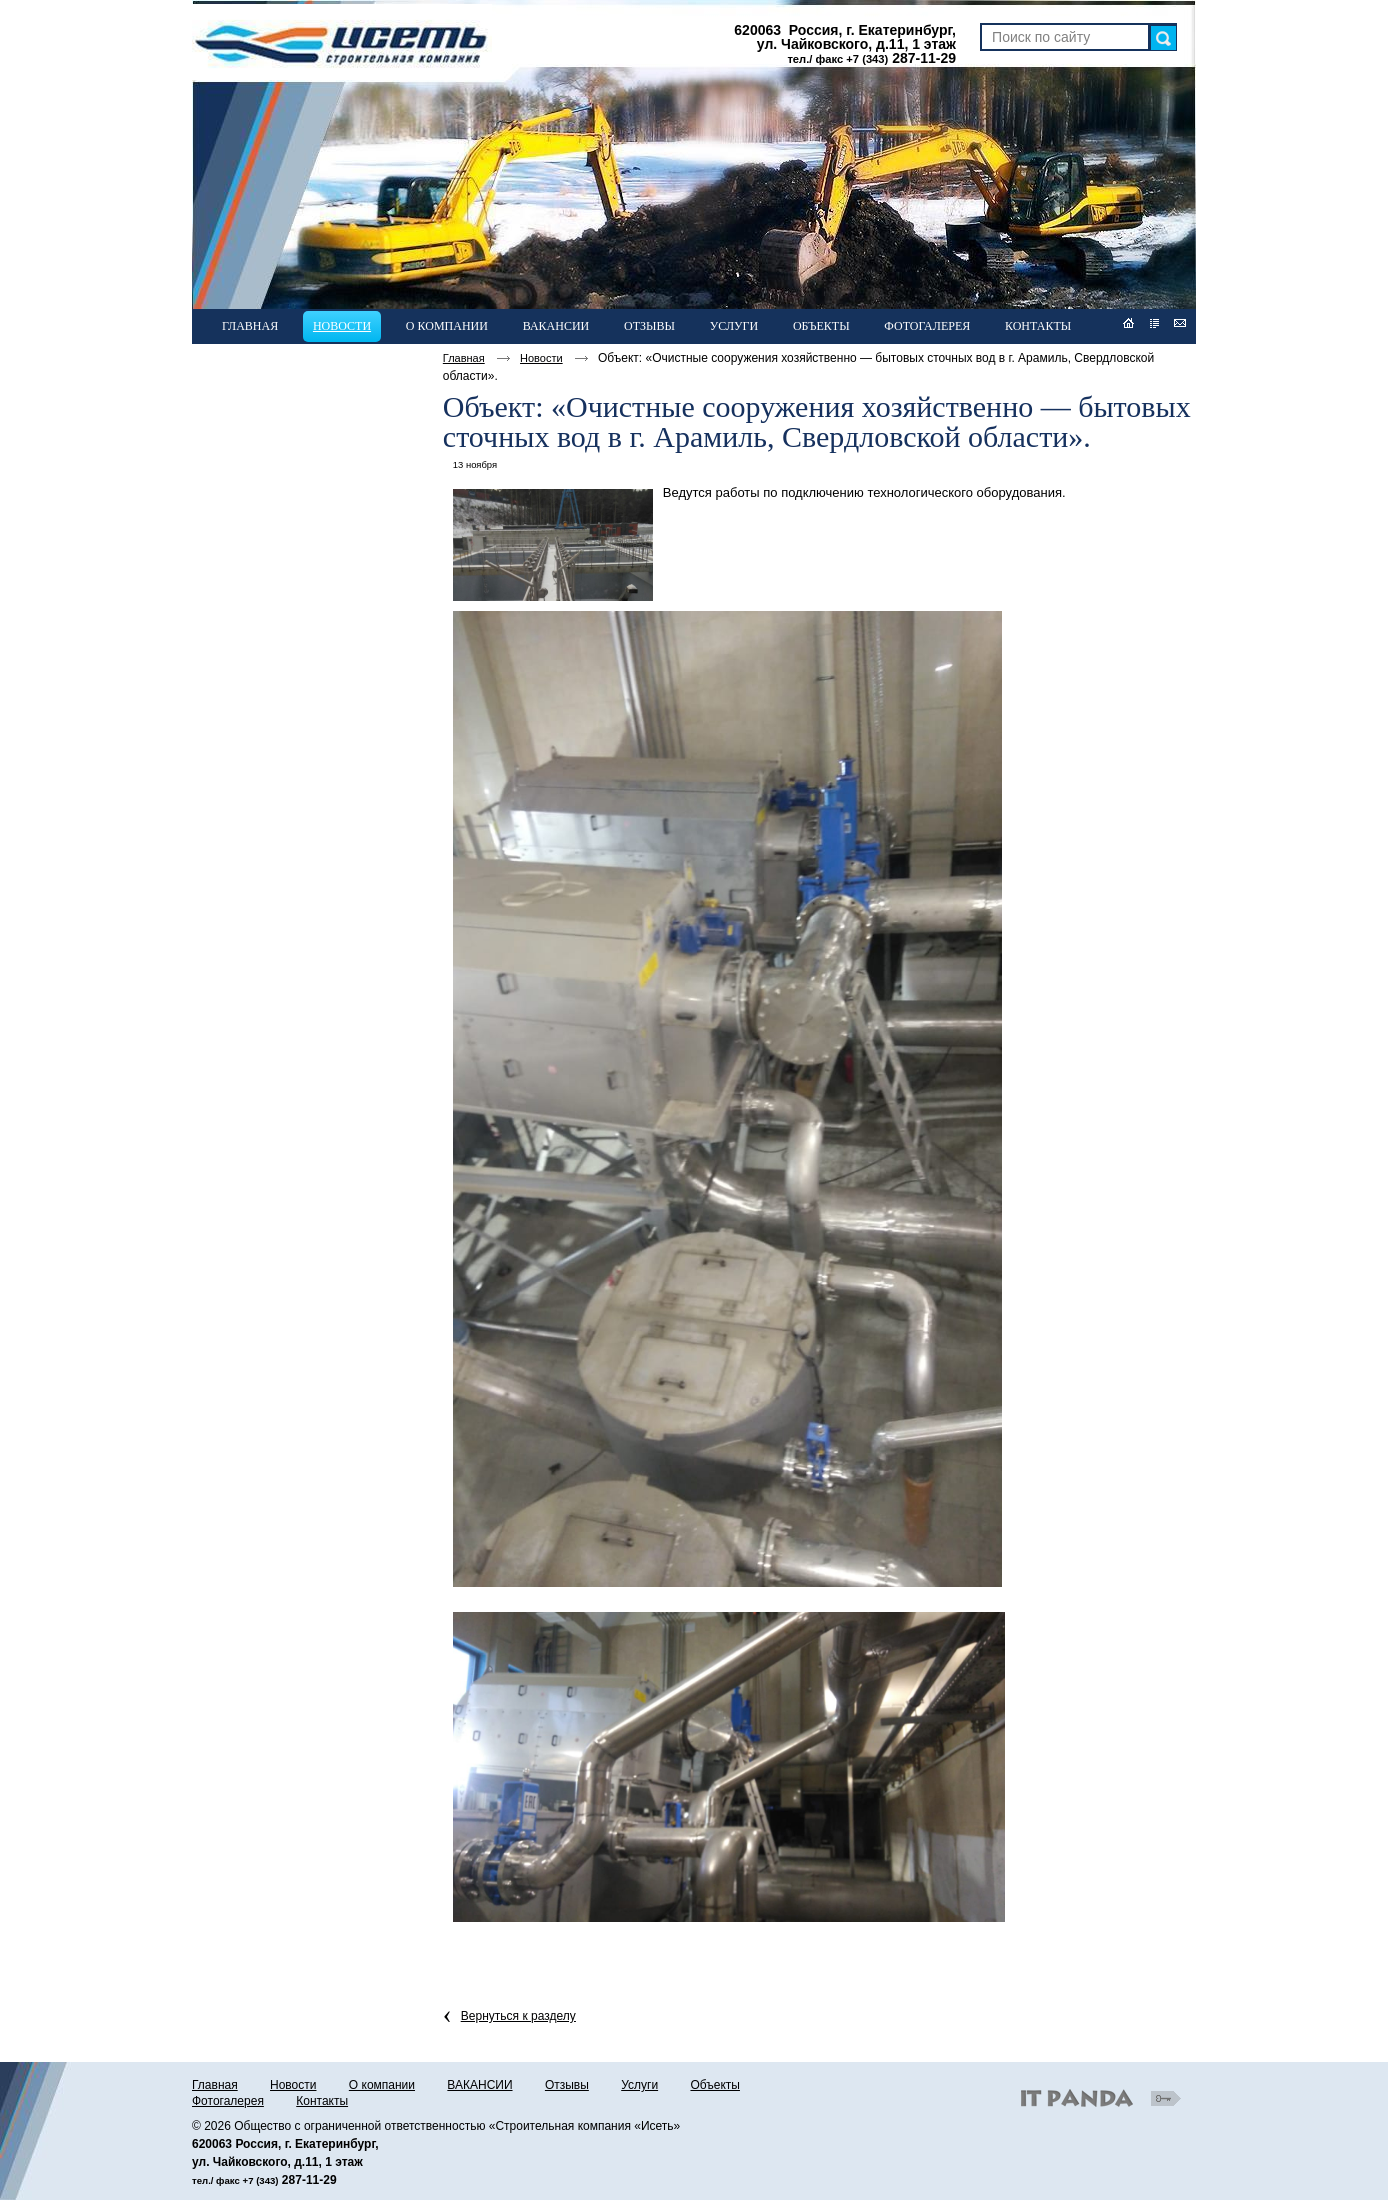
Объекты (715, 2085)
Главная (464, 358)
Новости (342, 326)
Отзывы (567, 2085)
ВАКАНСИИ (479, 2085)
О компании (382, 2085)
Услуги (639, 2085)
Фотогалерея (228, 2101)
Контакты (322, 2101)
